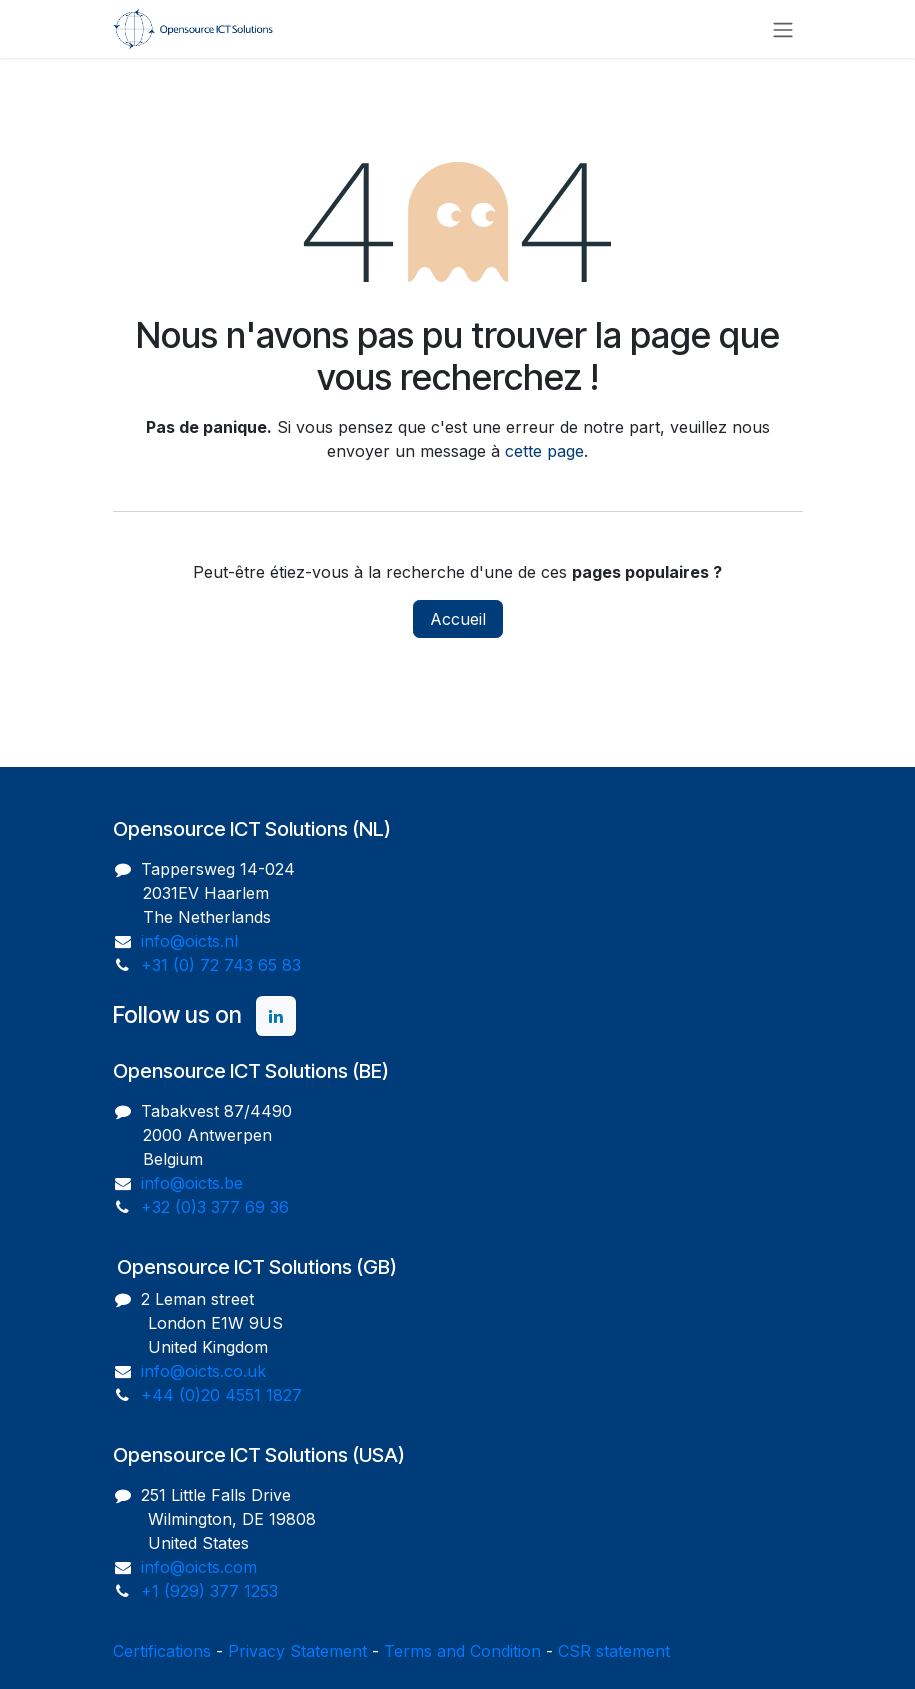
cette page (544, 451)
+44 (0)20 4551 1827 (221, 1395)
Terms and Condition (462, 1651)
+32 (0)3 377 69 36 (215, 1207)
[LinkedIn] (276, 1016)
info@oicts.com (199, 1567)
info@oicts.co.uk (203, 1371)
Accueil (458, 619)
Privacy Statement (297, 1651)
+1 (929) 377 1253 (209, 1591)
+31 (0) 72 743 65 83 (221, 965)
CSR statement (614, 1651)
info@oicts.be (192, 1183)
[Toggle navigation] (783, 29)
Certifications (162, 1651)
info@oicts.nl (189, 941)
